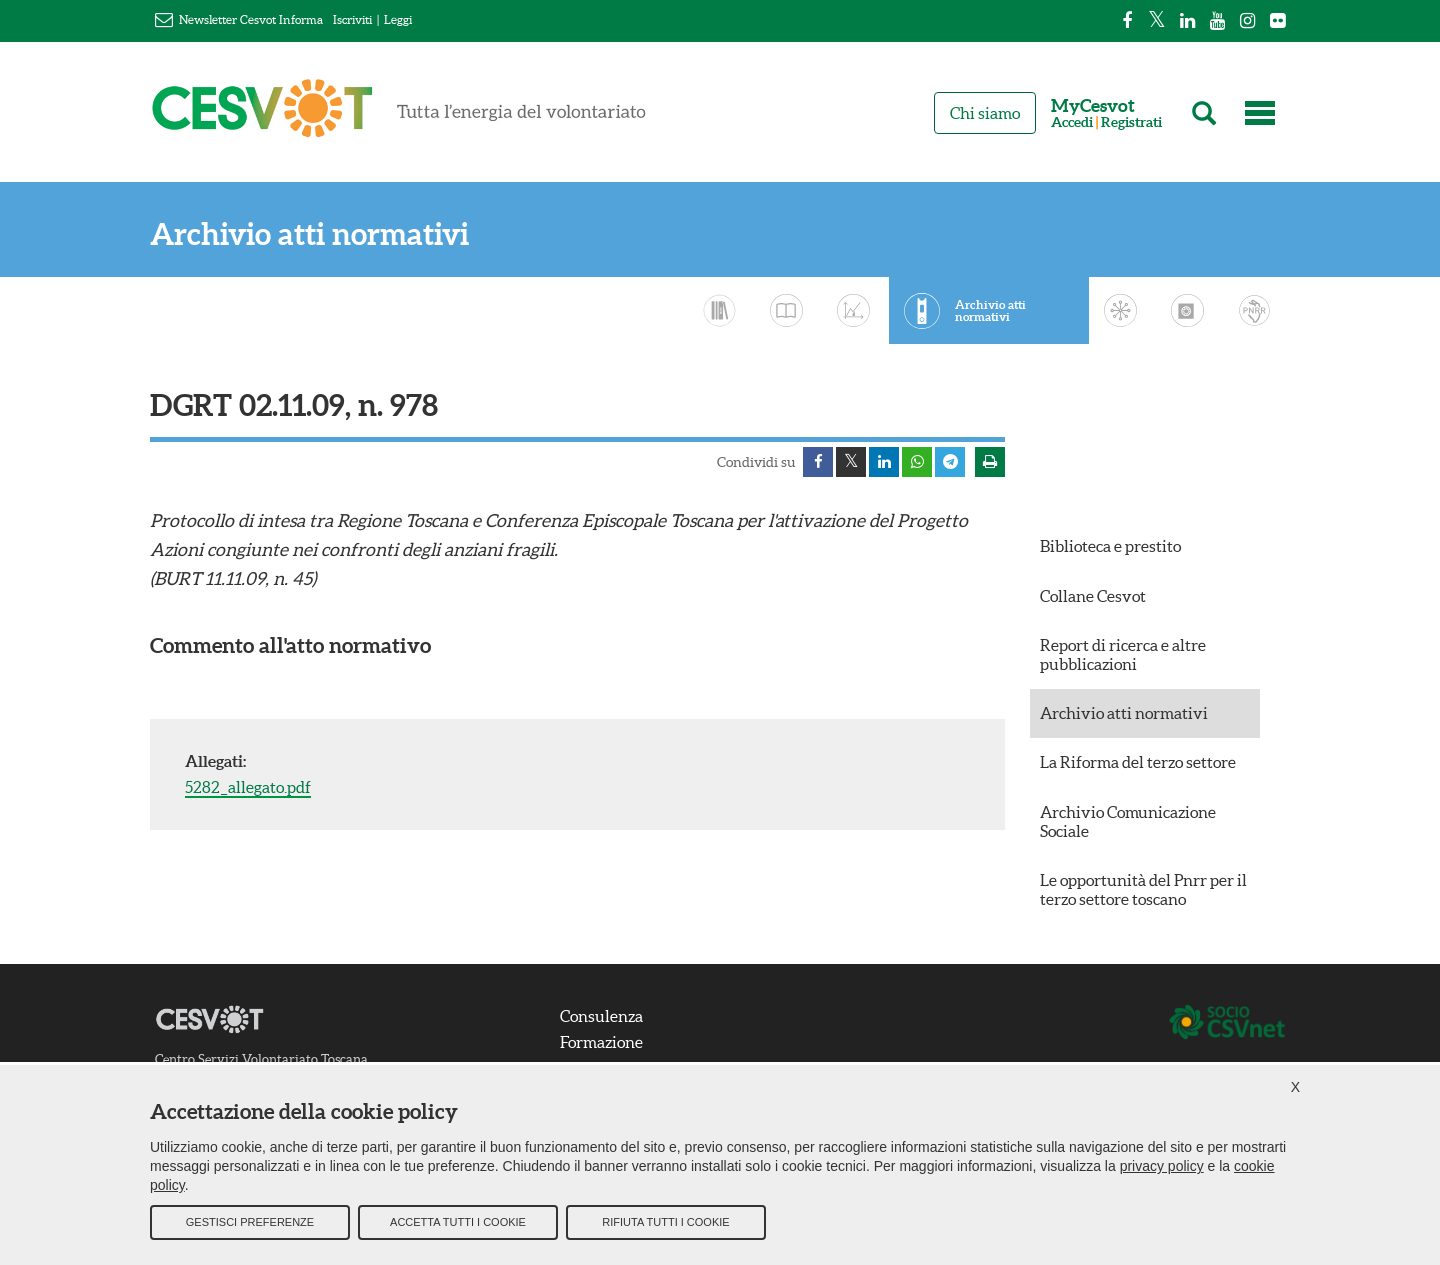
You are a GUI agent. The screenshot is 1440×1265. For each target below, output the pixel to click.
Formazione (601, 1042)
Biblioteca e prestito (1110, 546)
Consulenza (601, 1016)
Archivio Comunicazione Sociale (1128, 821)
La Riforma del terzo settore (1138, 762)
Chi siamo (985, 113)
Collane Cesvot (1093, 596)
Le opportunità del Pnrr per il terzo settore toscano (1143, 889)
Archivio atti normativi (309, 234)
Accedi (1072, 122)
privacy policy (1162, 1166)
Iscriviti (352, 19)
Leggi (398, 19)
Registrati (1131, 122)
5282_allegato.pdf (248, 787)
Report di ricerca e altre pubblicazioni (1123, 654)
